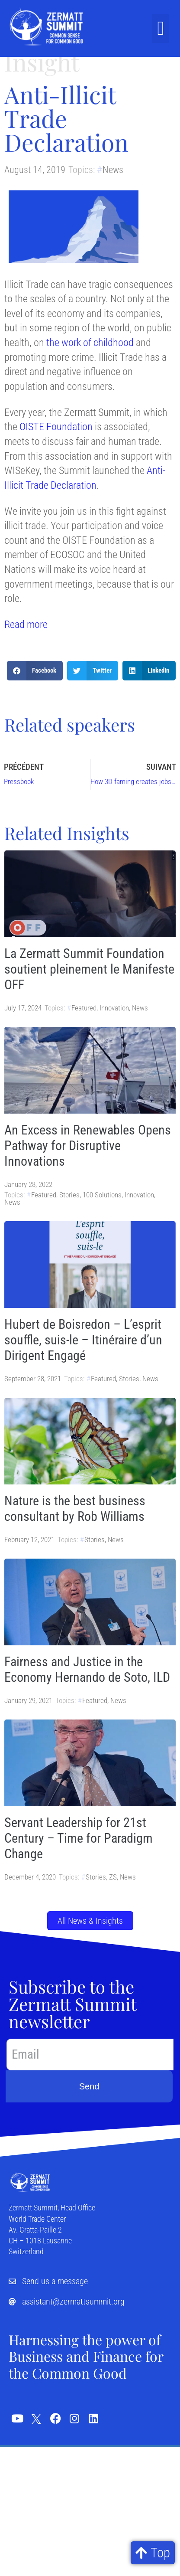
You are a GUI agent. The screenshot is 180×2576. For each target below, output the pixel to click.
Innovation (114, 1008)
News (113, 169)
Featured (83, 1008)
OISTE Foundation (56, 427)
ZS (113, 1877)
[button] (160, 28)
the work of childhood (90, 343)
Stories (69, 1194)
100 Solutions (102, 1194)
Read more (26, 624)
